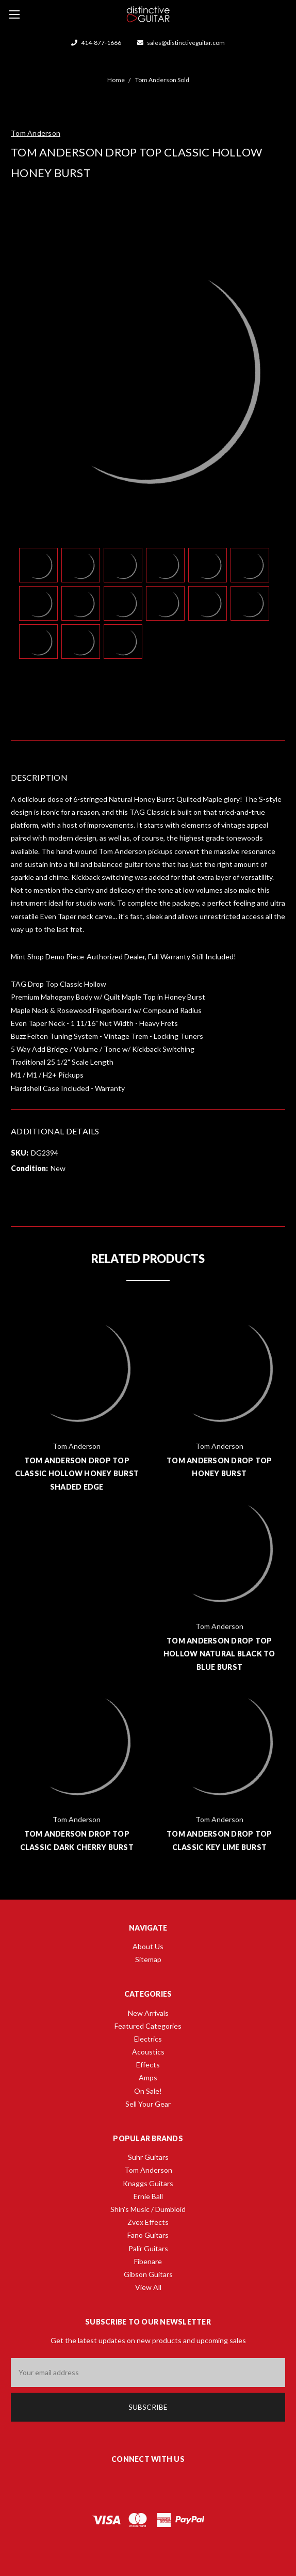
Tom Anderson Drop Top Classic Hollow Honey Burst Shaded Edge (77, 1473)
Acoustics (148, 2051)
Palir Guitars (148, 2248)
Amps (148, 2077)
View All (148, 2287)
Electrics (148, 2038)
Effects (148, 2064)
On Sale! (148, 2091)
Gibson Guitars (148, 2274)
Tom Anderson (148, 2170)
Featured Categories (148, 2025)
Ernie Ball (148, 2196)
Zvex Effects (148, 2222)
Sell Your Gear (148, 2103)
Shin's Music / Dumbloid (148, 2209)
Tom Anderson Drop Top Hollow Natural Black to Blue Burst (219, 1653)
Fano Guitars (148, 2235)
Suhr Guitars (148, 2157)
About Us (148, 1946)
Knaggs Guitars (148, 2183)
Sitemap (148, 1959)
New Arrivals (148, 2013)
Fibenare (148, 2261)
